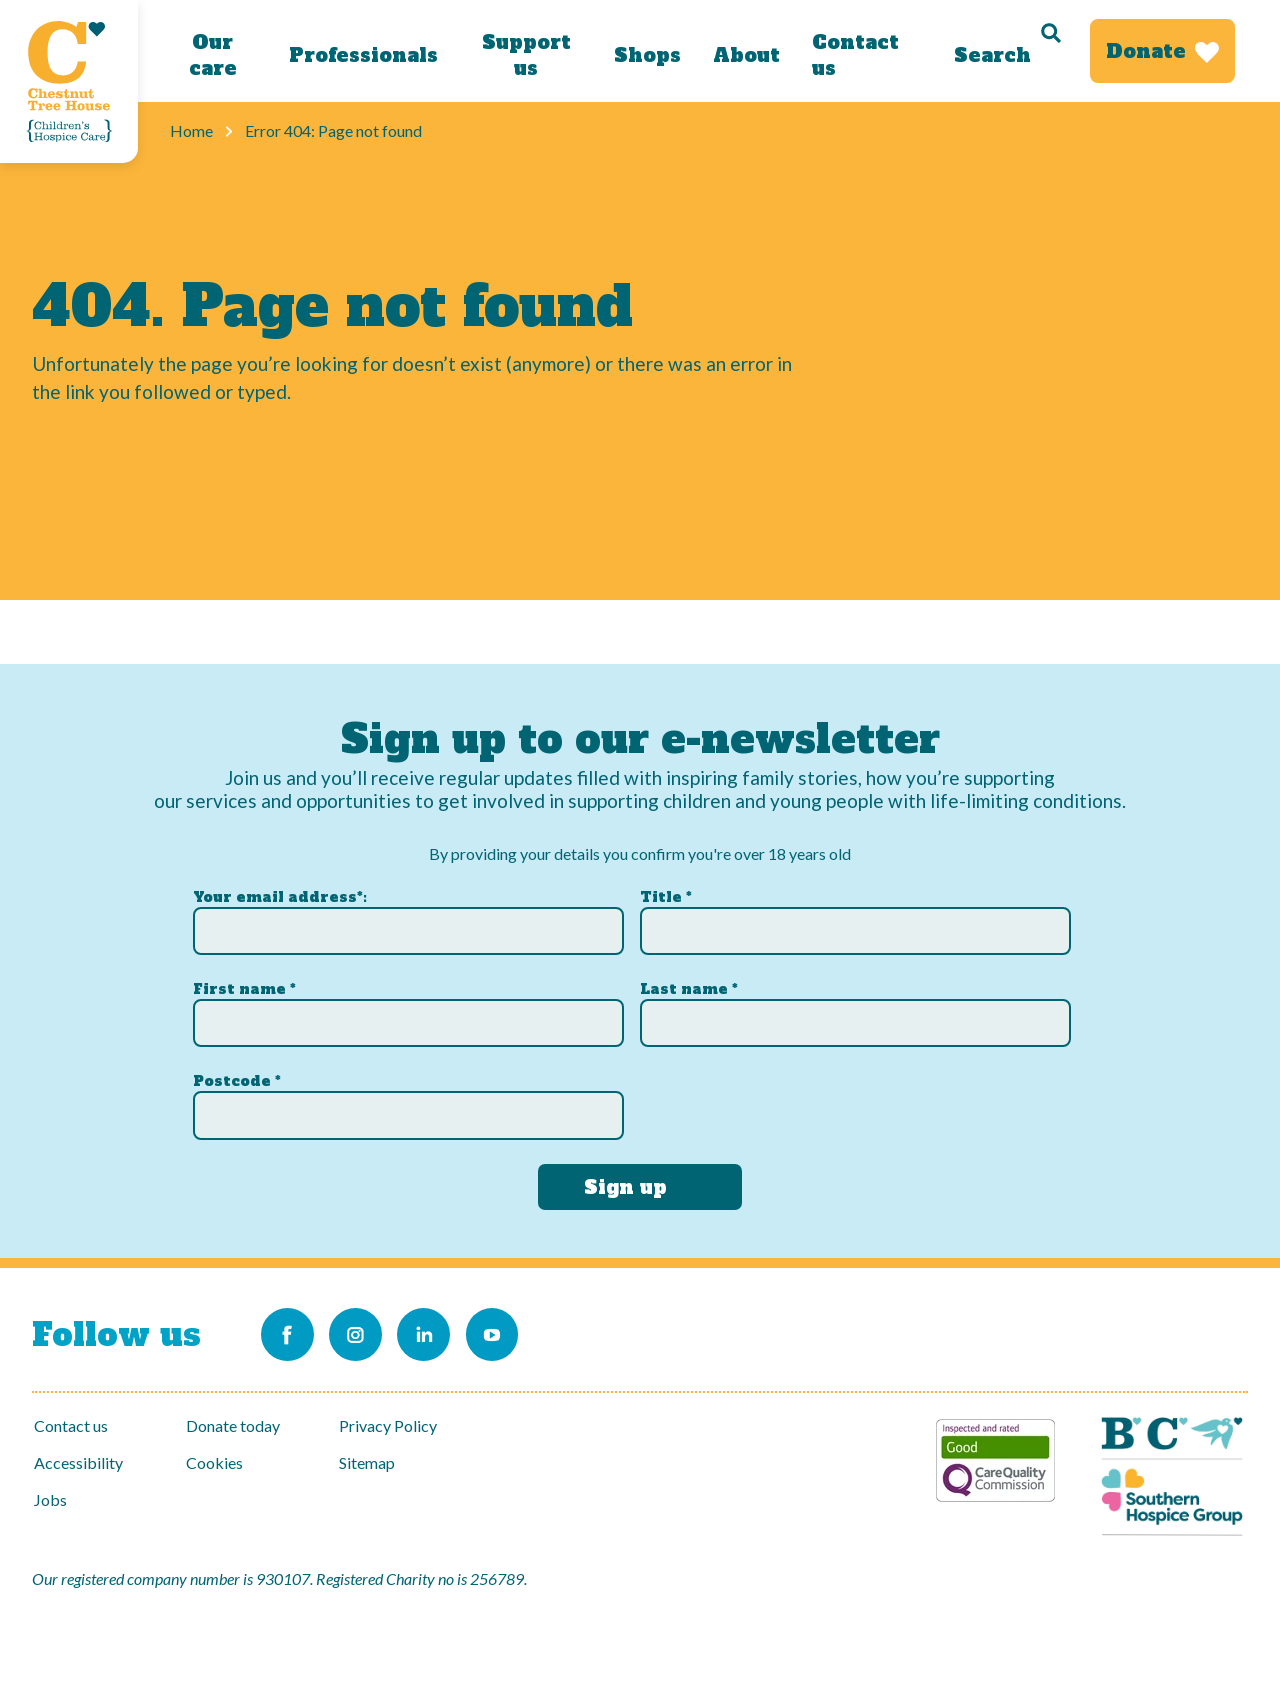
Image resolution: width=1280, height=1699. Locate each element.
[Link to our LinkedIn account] (441, 1333)
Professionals (363, 55)
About (745, 55)
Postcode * (237, 1078)
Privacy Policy (388, 1425)
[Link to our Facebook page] (289, 1333)
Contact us (854, 55)
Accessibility (78, 1462)
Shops (646, 55)
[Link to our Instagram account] (365, 1333)
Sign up (625, 1183)
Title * (666, 893)
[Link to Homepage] (69, 81)
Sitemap (367, 1462)
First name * (244, 986)
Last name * (689, 986)
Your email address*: (280, 893)
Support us (525, 55)
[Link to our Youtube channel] (517, 1333)
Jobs (50, 1499)
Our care (212, 55)
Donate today (233, 1425)
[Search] (1006, 51)
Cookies (214, 1462)
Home (191, 130)
